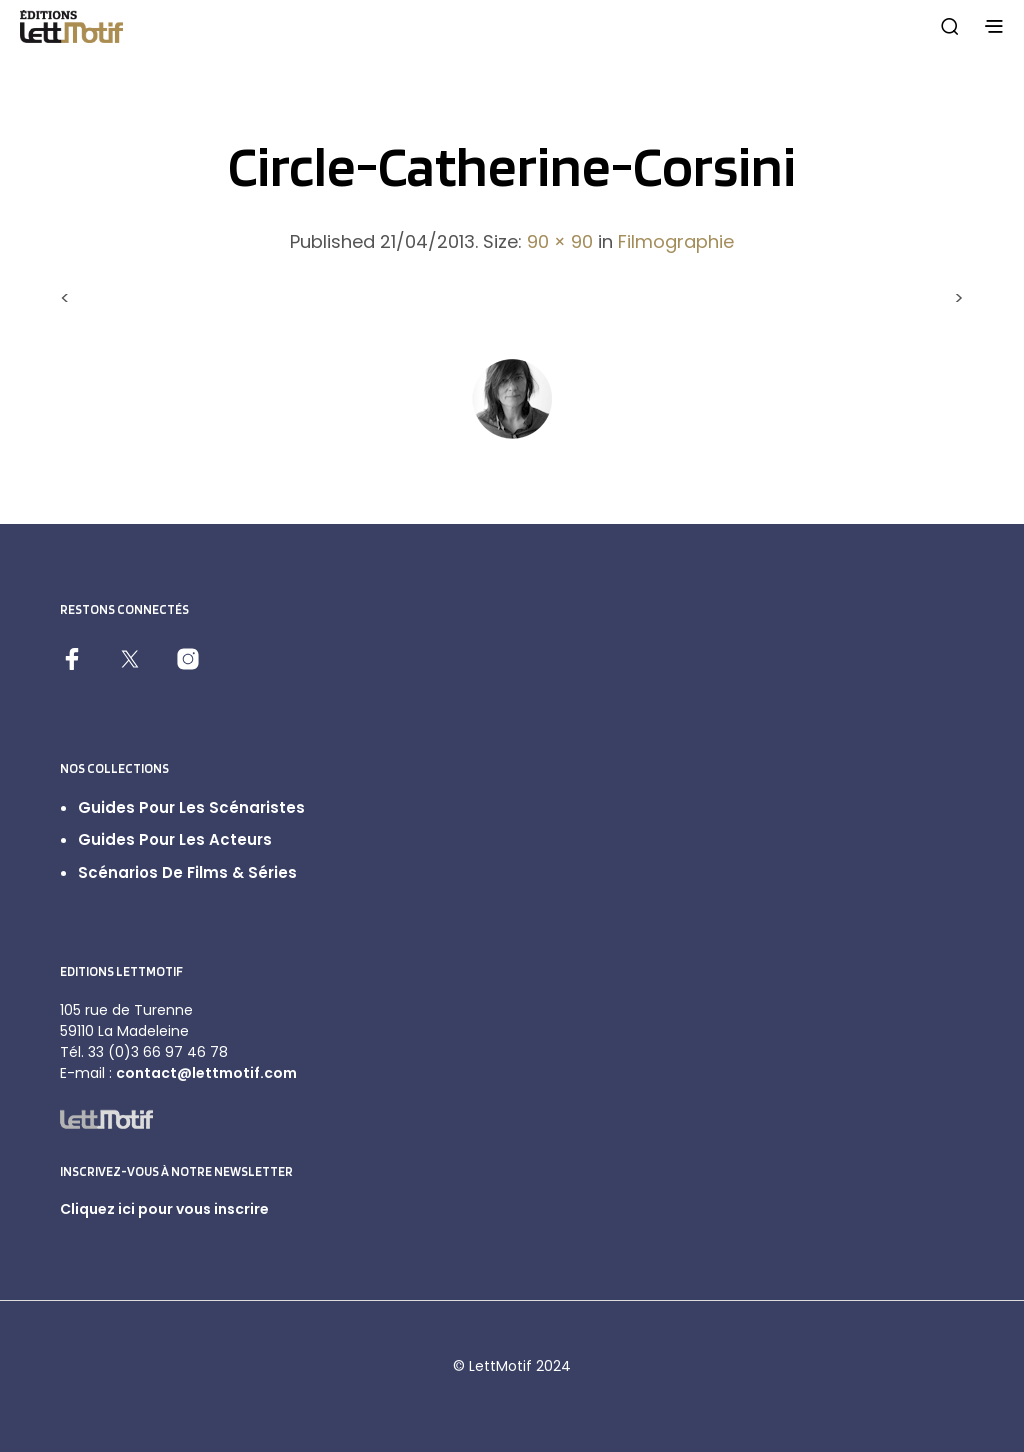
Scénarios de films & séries (187, 872)
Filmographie (676, 241)
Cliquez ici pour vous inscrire (164, 1209)
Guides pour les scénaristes (191, 807)
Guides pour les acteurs (175, 839)
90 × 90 (560, 241)
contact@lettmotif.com (206, 1073)
